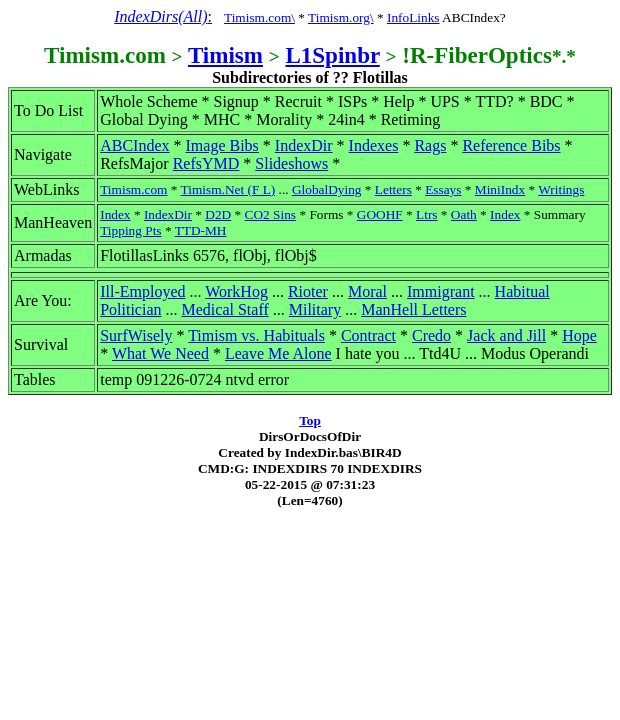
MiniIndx (500, 189)
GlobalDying (327, 189)
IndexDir (304, 145)
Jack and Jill (506, 335)
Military (315, 309)
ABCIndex (134, 145)
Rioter (308, 291)
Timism (225, 55)
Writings (561, 189)
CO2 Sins (270, 214)
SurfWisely (136, 335)
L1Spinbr (332, 55)
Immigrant (441, 291)
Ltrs (426, 214)
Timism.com (133, 189)
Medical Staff (225, 309)
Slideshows (291, 163)
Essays (443, 189)
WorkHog (236, 291)
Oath (464, 214)
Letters (393, 189)
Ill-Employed (142, 291)
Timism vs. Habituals (256, 335)
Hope (579, 335)
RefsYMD (206, 163)
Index (115, 214)
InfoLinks (413, 17)
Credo (431, 335)
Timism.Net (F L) (228, 189)
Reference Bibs (511, 145)
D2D (218, 214)
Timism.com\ (259, 17)
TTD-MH (201, 230)
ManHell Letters (413, 309)
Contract (368, 335)
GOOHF (380, 214)
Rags (430, 145)
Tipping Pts (130, 230)
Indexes (374, 145)
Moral (367, 291)
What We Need (160, 353)
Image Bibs (222, 145)
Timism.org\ (341, 17)
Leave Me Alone (278, 353)
